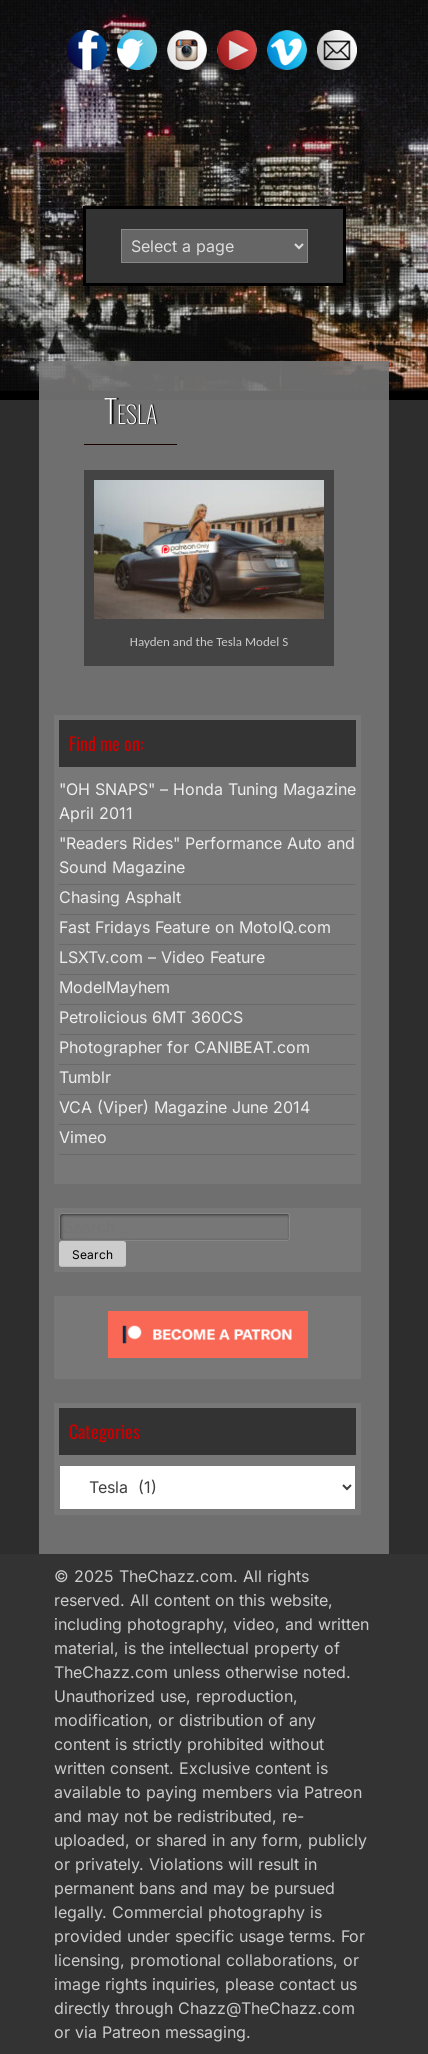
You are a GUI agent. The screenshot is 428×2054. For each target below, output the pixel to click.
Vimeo (83, 1137)
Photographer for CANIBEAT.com (184, 1047)
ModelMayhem (114, 987)
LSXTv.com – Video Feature (162, 957)
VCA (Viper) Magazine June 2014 (184, 1107)
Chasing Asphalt (120, 897)
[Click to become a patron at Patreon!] (208, 1362)
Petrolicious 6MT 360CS (151, 1017)
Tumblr (85, 1077)
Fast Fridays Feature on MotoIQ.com (195, 927)
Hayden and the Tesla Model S (209, 641)
